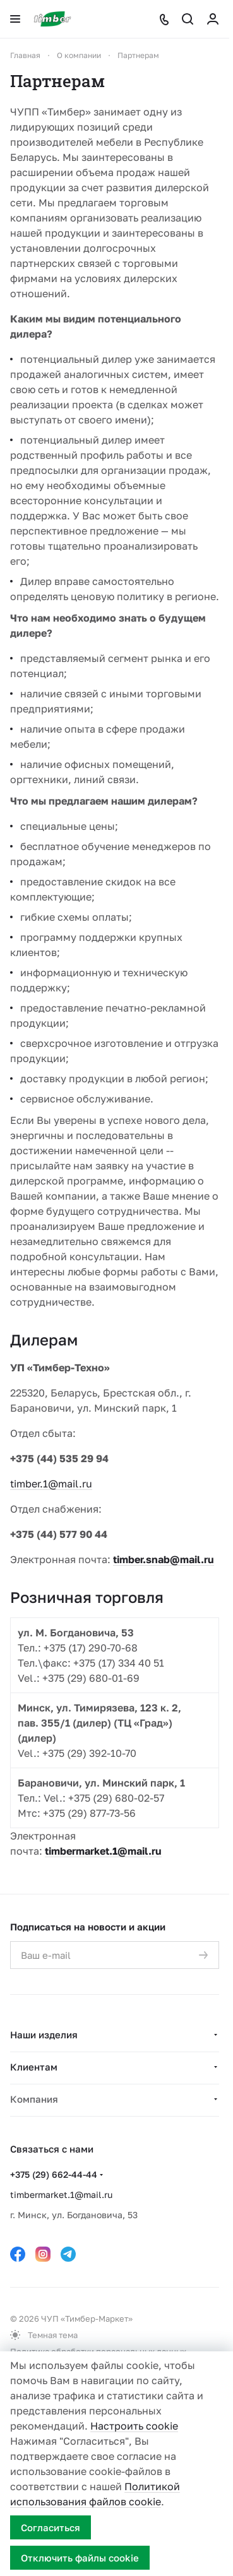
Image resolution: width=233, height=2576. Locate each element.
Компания (34, 2099)
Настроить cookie (134, 2425)
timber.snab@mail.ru (163, 1559)
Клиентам (33, 2066)
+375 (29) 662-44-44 (53, 2174)
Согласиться (50, 2527)
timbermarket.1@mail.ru (103, 1851)
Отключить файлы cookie (80, 2557)
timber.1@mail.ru (51, 1483)
